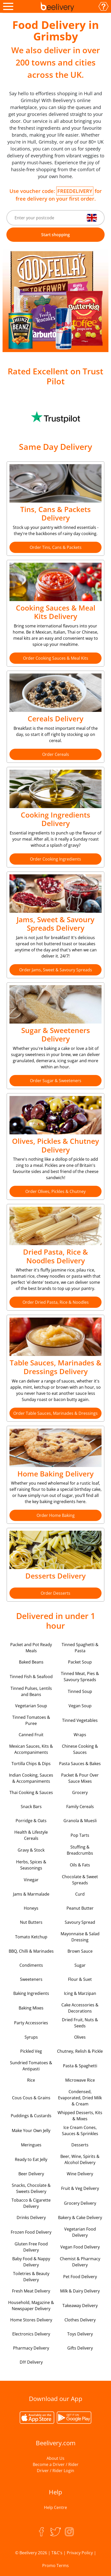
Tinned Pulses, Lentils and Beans (31, 1691)
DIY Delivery (31, 2362)
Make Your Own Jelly (31, 2130)
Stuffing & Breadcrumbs (80, 1850)
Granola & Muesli (80, 1820)
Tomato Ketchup (31, 1937)
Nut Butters (31, 1922)
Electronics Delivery (31, 2334)
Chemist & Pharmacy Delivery (80, 2262)
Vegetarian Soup (31, 1706)
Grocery (80, 1792)
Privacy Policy (80, 2553)
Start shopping (55, 234)
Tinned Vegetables (80, 1720)
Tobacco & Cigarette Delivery (31, 2203)
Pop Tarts (80, 1835)
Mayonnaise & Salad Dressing (80, 1937)
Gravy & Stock (31, 1850)
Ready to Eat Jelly (31, 2159)
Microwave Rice (80, 2080)
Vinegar (31, 1880)
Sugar (80, 1965)
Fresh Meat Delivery (31, 2291)
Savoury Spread (80, 1922)
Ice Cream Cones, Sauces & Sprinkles (80, 2130)
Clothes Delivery (80, 2320)
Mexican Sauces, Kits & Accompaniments (31, 1749)
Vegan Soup (80, 1706)
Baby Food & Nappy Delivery (31, 2262)
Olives (80, 2037)
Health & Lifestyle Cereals (31, 1835)
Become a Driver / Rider (56, 2464)
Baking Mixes (31, 2008)
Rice (31, 2080)
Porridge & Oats (31, 1820)
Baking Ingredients (31, 1993)
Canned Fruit (31, 1734)
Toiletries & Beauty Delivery (31, 2276)
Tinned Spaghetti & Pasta (80, 1648)
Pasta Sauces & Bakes (80, 1763)
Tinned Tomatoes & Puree (31, 1720)
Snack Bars (31, 1806)
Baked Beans (31, 1662)
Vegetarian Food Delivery (80, 2232)
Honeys (31, 1908)
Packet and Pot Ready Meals (31, 1648)
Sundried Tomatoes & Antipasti (31, 2066)
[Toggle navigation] (8, 6)
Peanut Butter (80, 1908)
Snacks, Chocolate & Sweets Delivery (31, 2188)
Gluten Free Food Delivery (31, 2247)
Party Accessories (31, 2023)
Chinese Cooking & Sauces (80, 1749)
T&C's (56, 2553)
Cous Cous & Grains (31, 2098)
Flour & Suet (80, 1979)
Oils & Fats (80, 1865)
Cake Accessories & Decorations (79, 2008)
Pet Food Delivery (80, 2276)
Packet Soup (80, 1662)
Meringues (31, 2145)
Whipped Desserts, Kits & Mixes (80, 2116)
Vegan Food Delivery (80, 2247)
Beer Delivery (31, 2174)
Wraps (80, 1734)
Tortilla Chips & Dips (31, 1763)
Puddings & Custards (31, 2115)
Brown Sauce (80, 1951)
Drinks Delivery (31, 2217)
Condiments (31, 1965)
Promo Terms (55, 2565)
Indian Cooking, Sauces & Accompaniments (31, 1778)
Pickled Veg (31, 2051)
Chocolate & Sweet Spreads (80, 1880)
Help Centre (55, 2507)
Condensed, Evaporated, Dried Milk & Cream (80, 2098)
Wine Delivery (80, 2174)
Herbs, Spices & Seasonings (31, 1865)
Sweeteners (31, 1979)
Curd (80, 1894)
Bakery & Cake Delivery (80, 2217)
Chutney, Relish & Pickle (80, 2051)
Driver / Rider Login (55, 2470)
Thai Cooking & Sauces (31, 1792)
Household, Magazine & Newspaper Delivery (31, 2305)
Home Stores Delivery (31, 2320)
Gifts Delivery (80, 2348)
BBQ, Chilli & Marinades (31, 1951)
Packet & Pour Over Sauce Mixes (80, 1778)
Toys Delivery (80, 2334)
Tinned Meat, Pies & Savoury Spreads (80, 1676)
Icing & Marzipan (80, 1993)
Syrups (31, 2037)
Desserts (79, 2145)
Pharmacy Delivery (31, 2348)
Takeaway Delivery (80, 2305)
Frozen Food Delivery (31, 2232)
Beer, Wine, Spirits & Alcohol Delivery (79, 2159)
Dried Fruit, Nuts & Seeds (80, 2023)
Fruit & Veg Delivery (80, 2188)
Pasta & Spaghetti (80, 2066)
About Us (55, 2458)
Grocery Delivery (80, 2203)
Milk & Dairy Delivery (80, 2291)
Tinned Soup (80, 1691)
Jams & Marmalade (31, 1894)
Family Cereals (80, 1806)
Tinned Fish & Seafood (31, 1676)
